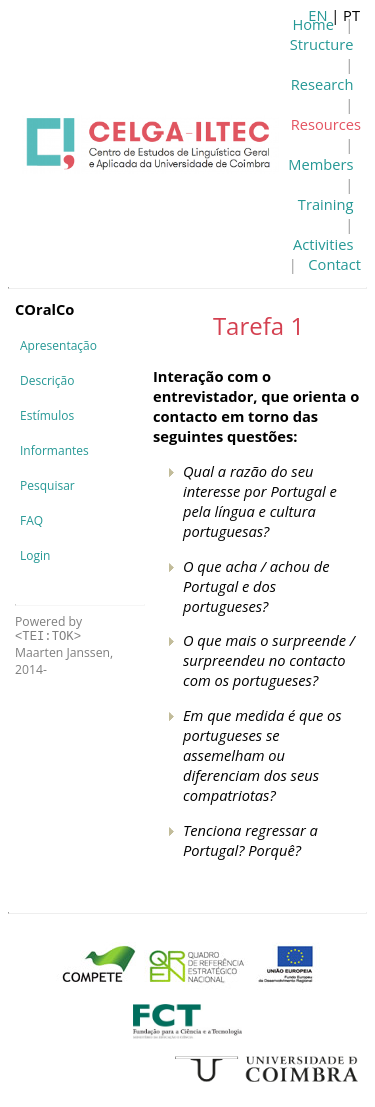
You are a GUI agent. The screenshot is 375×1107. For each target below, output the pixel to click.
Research (322, 84)
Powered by (48, 628)
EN (317, 15)
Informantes (54, 450)
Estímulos (47, 415)
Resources (326, 124)
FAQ (31, 520)
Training (326, 204)
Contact (334, 264)
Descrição (47, 380)
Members (320, 164)
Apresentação (58, 345)
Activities (323, 244)
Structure (322, 44)
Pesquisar (47, 485)
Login (35, 555)
